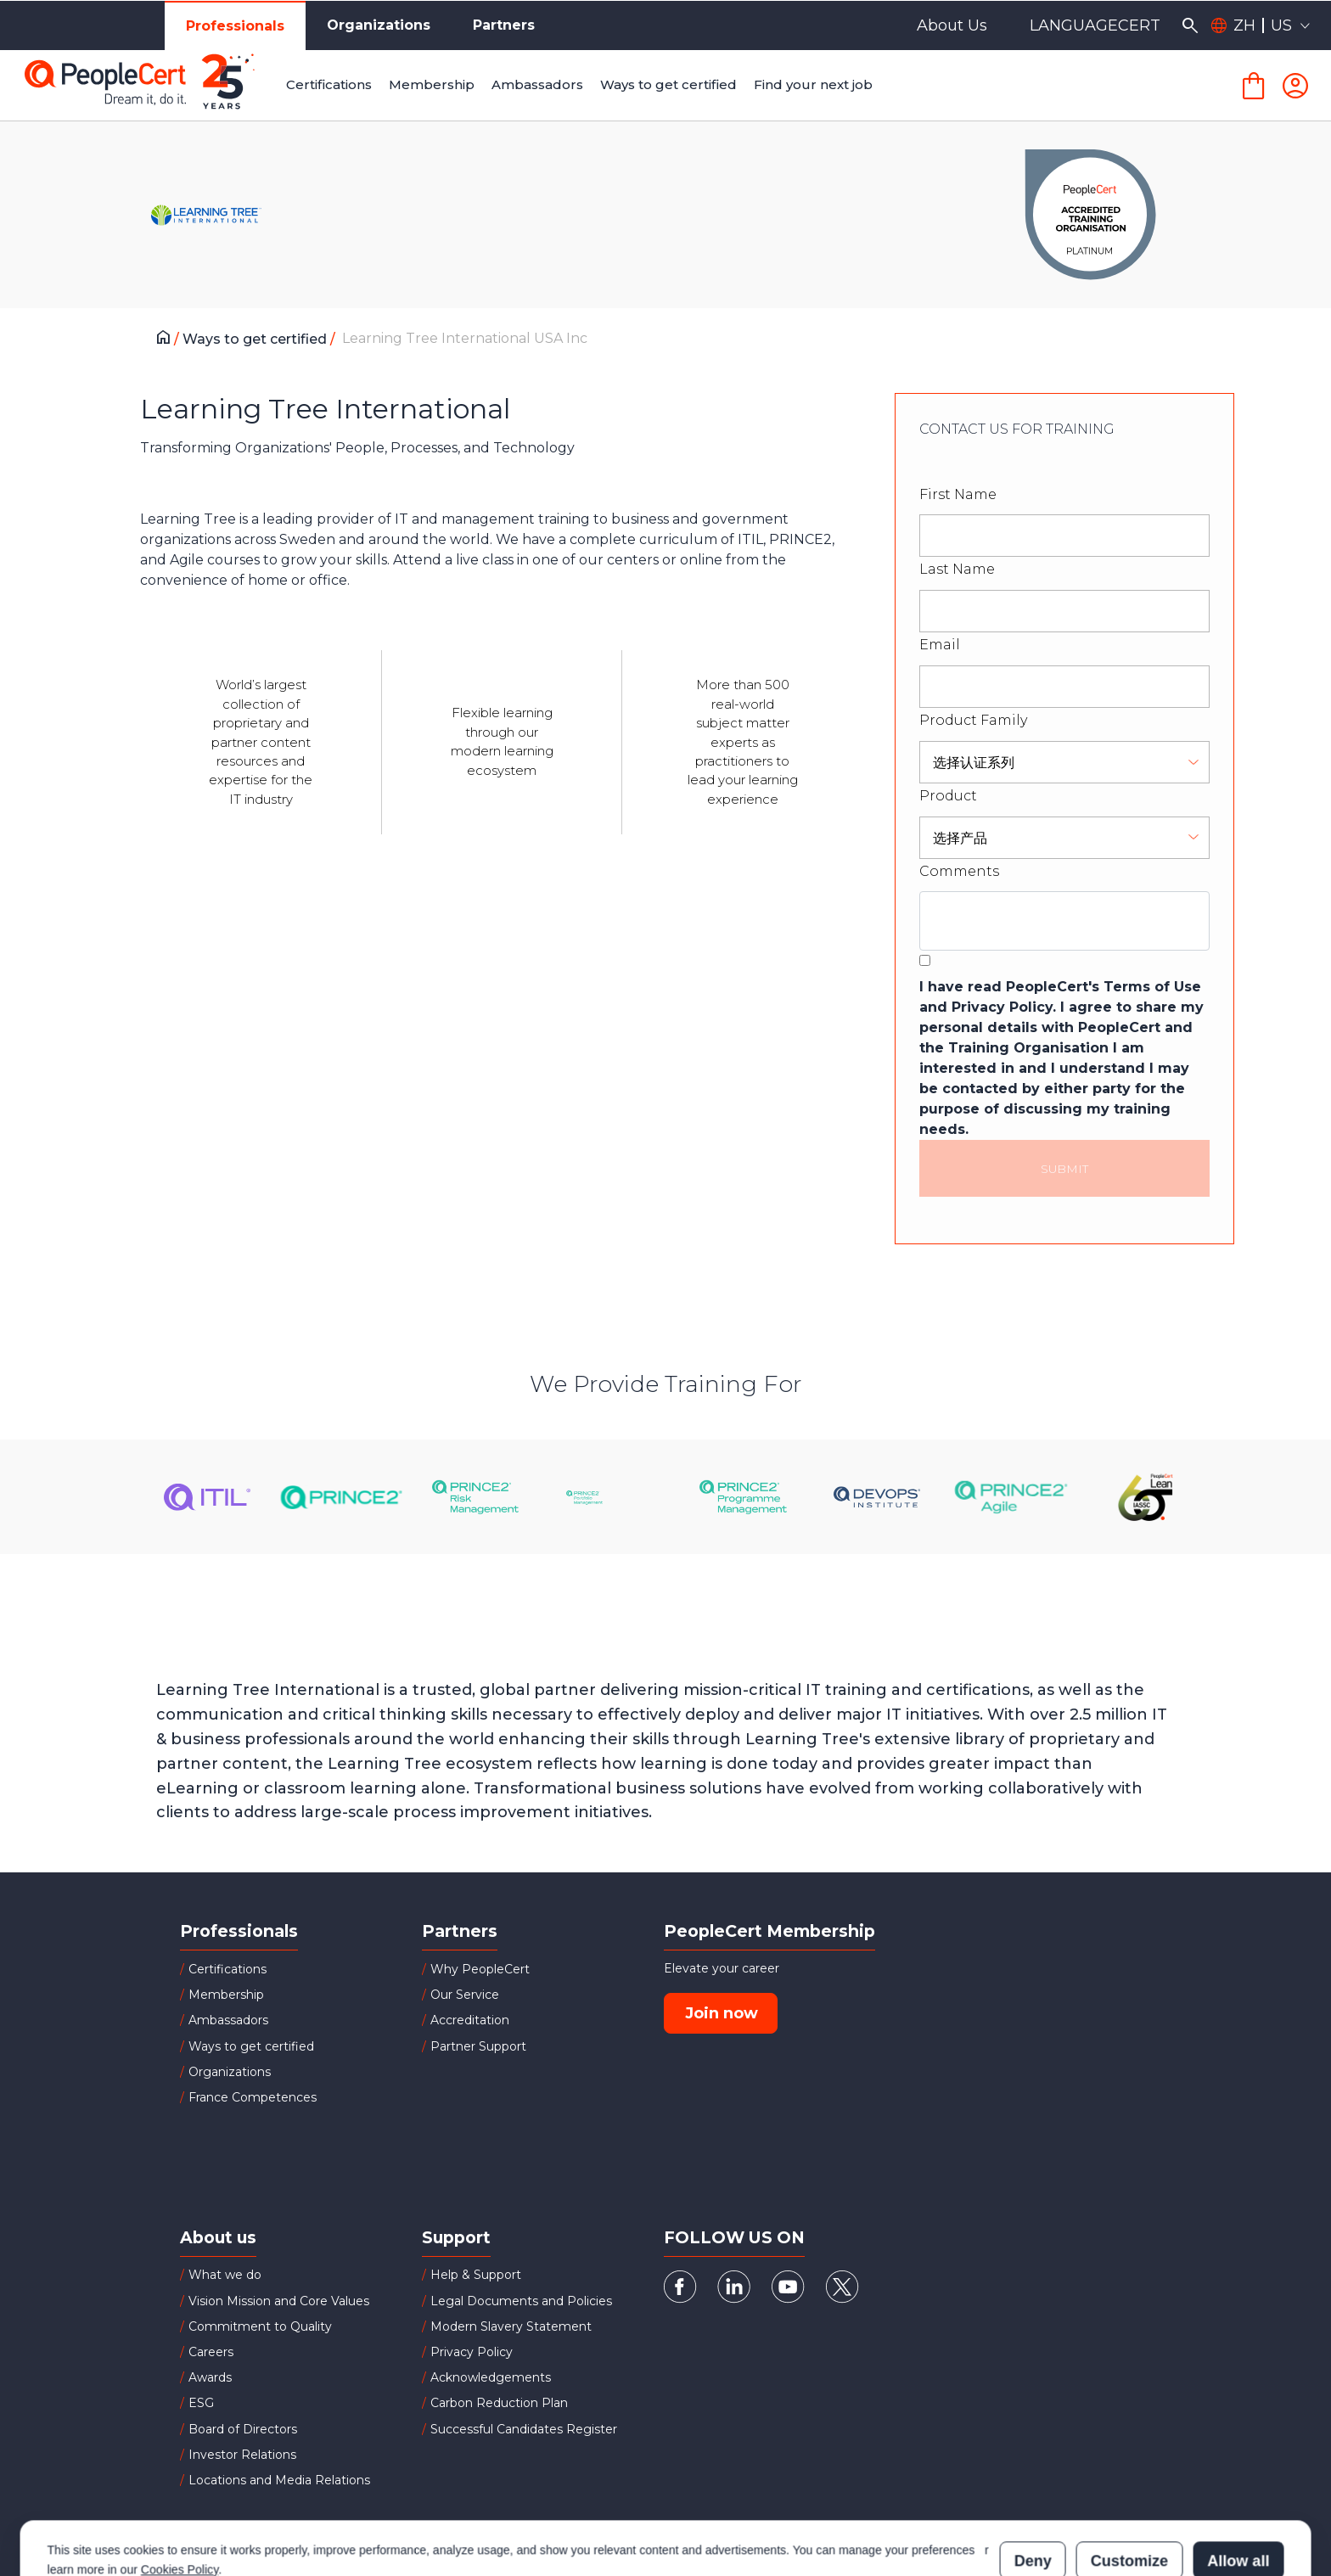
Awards (210, 2377)
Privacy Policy (471, 2352)
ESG (201, 2402)
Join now (721, 2013)
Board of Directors (242, 2429)
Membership (226, 1994)
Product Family (973, 720)
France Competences (252, 2097)
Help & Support (475, 2274)
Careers (210, 2352)
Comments (959, 871)
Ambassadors (228, 2020)
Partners (504, 25)
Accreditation (469, 2020)
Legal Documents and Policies (521, 2301)
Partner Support (478, 2046)
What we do (224, 2274)
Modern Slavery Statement (511, 2326)
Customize (1129, 2486)
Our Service (464, 1994)
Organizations (378, 25)
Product (948, 796)
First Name (958, 494)
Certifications (227, 1969)
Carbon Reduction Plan (499, 2402)
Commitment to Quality (260, 2326)
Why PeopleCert (480, 1969)
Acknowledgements (490, 2377)
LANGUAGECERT (1095, 25)
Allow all (1238, 2486)
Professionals (235, 26)
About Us (952, 25)
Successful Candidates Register (523, 2429)
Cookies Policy (179, 2494)
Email (939, 645)
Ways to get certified (256, 339)
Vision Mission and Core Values (278, 2301)
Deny (1033, 2486)
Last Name (957, 569)
